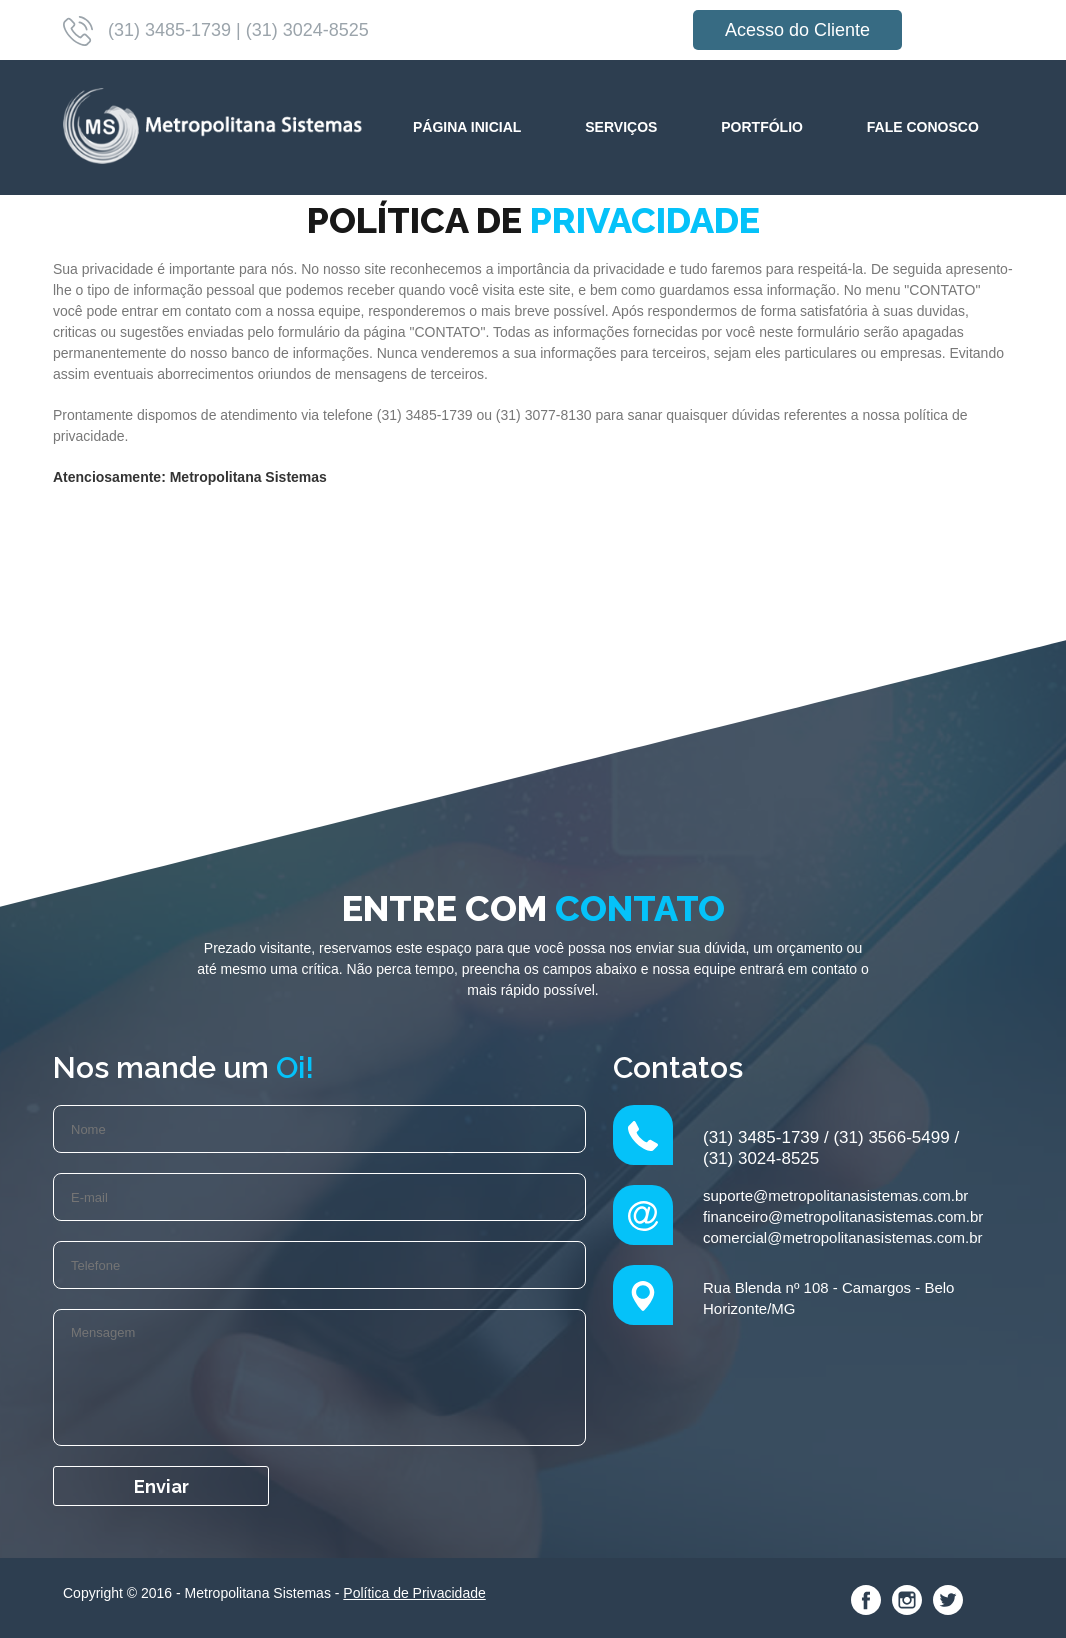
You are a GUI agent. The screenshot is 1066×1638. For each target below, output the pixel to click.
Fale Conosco (923, 127)
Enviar (161, 1486)
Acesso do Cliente (797, 30)
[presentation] (436, 1505)
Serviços (621, 127)
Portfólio (762, 127)
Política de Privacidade (414, 1593)
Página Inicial (467, 127)
